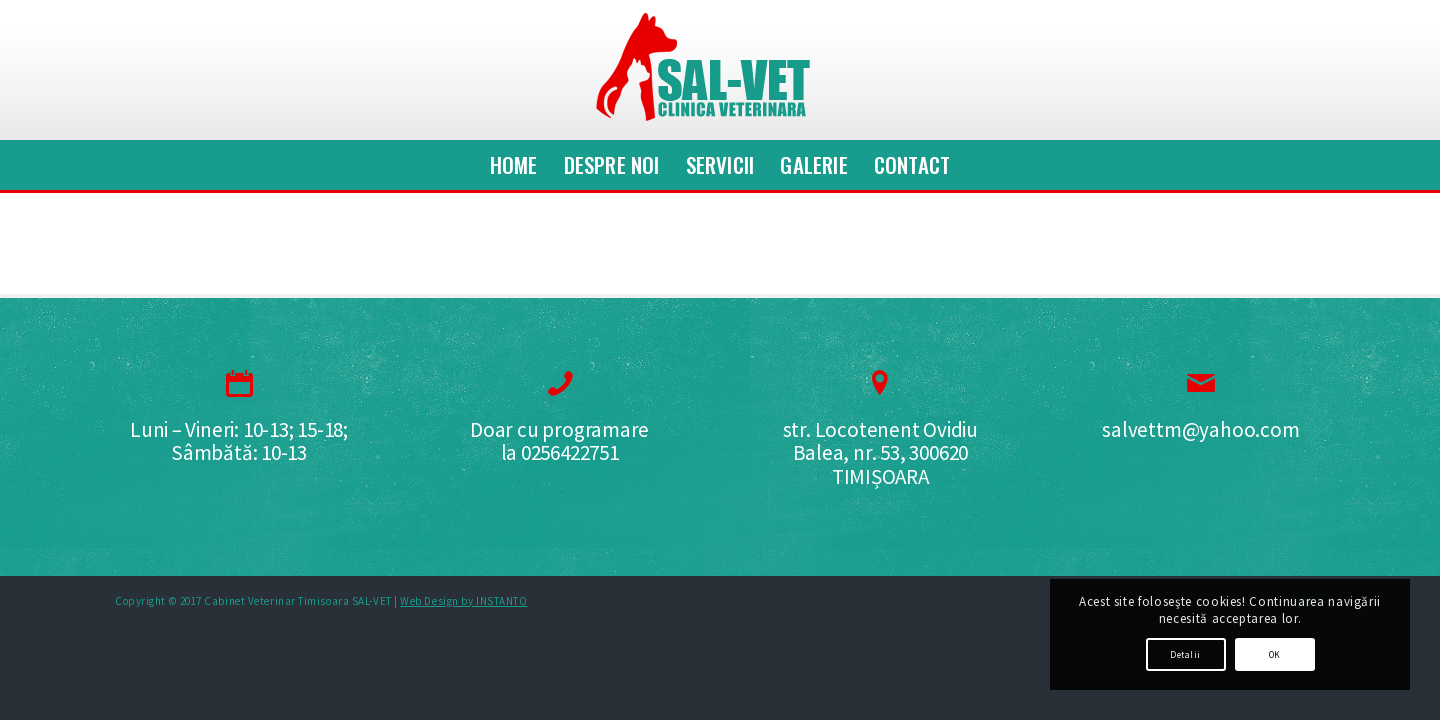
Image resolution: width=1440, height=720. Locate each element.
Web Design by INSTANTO (463, 601)
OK (1275, 654)
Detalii (1185, 654)
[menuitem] (514, 165)
